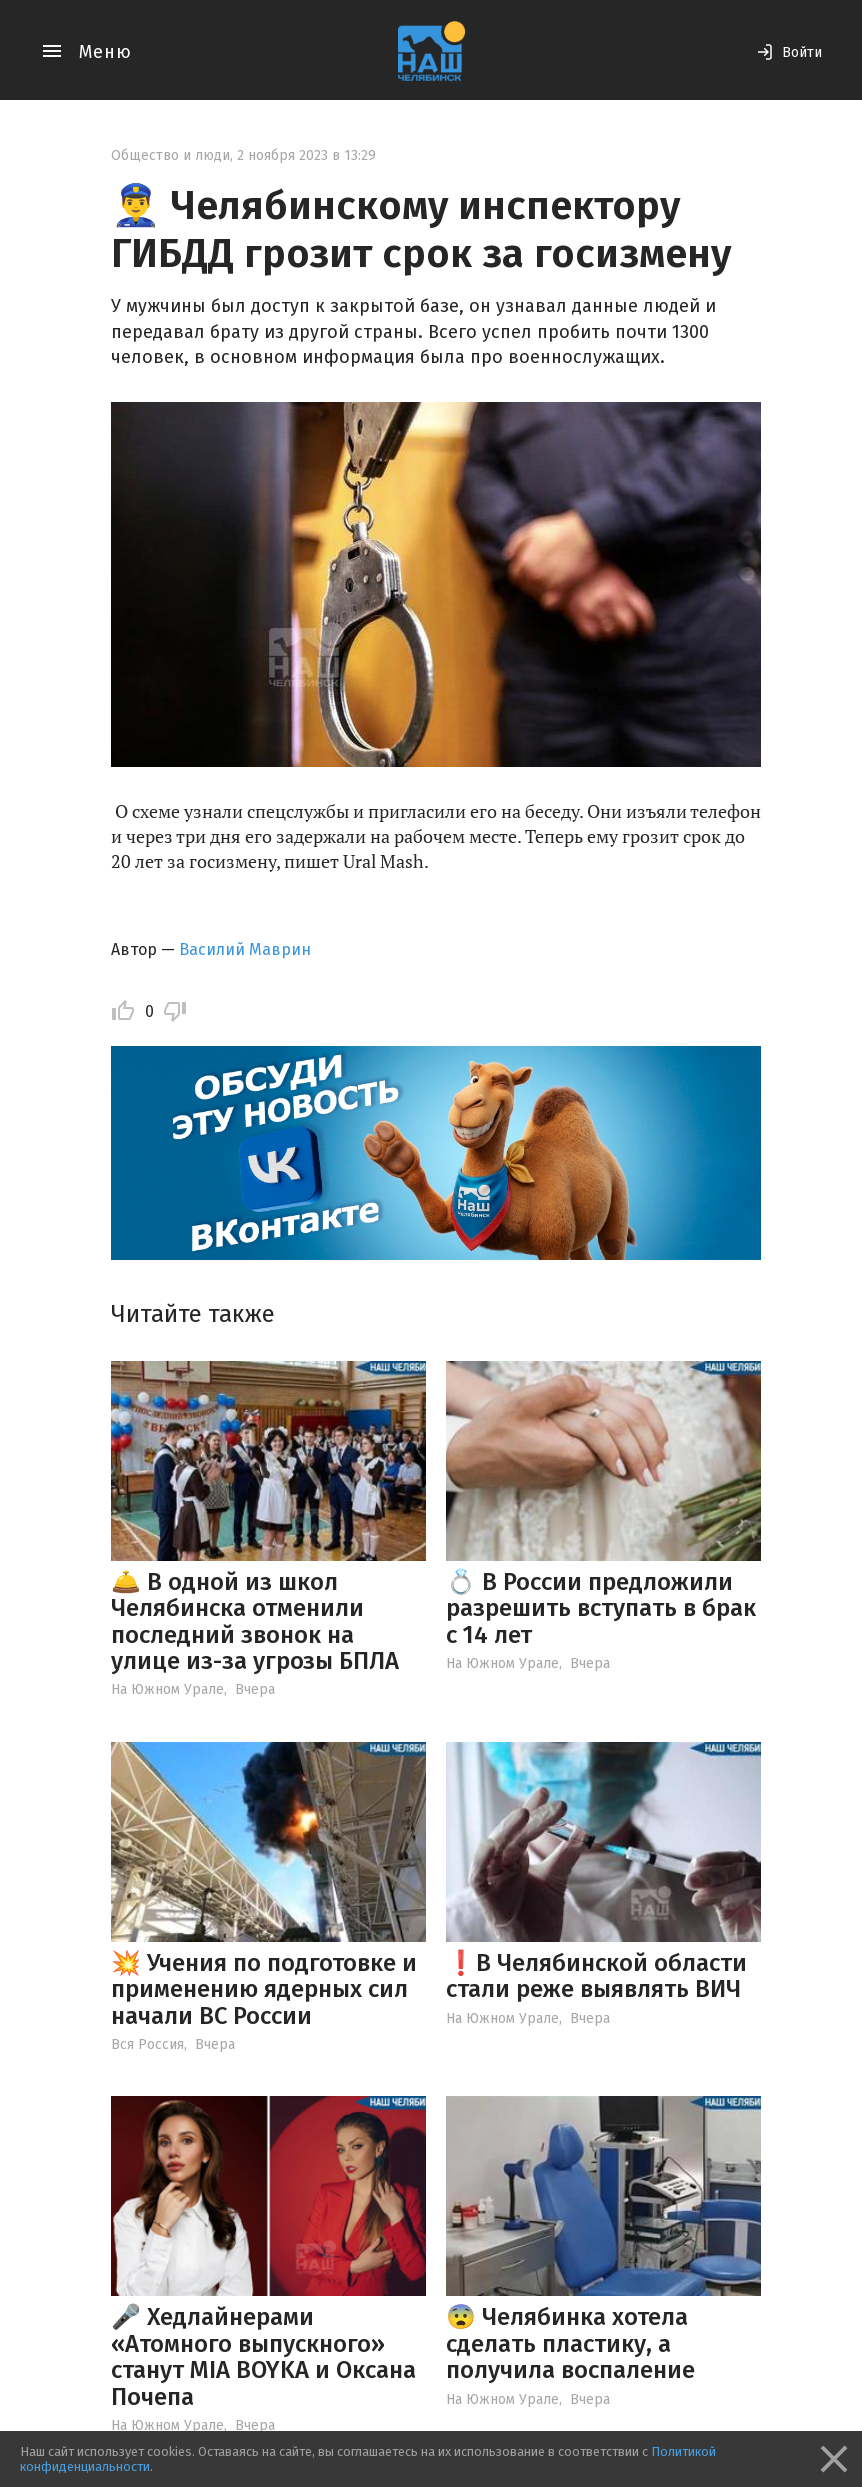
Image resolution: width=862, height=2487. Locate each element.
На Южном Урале (167, 1689)
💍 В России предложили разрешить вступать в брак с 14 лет (601, 1608)
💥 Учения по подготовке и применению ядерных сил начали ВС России (264, 1989)
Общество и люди (170, 155)
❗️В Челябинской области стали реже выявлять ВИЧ (596, 1976)
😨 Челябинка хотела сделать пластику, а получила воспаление (570, 2343)
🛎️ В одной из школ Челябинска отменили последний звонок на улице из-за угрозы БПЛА (255, 1621)
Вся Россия (147, 2044)
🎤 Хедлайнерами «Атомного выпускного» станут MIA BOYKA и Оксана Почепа (263, 2356)
